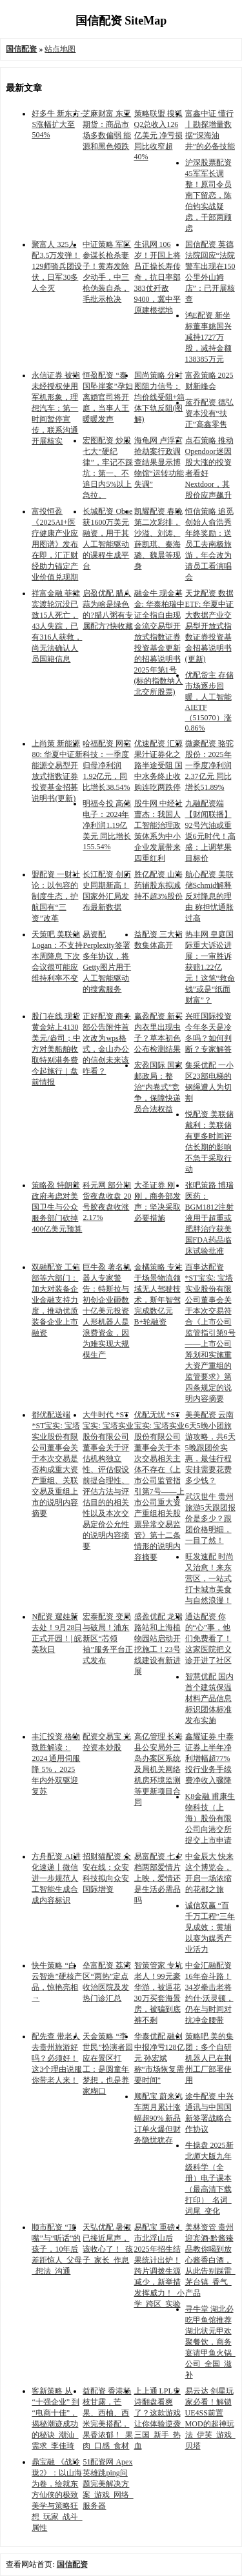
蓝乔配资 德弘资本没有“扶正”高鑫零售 (209, 413)
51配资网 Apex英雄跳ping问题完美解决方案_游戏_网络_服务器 (108, 2483)
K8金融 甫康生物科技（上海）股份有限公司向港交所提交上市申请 (210, 1818)
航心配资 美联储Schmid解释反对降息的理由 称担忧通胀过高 (209, 896)
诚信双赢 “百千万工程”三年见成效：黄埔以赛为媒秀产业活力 (210, 1927)
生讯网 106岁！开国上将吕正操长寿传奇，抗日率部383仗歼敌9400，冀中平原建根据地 (157, 277)
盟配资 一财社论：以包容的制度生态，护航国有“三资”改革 (56, 896)
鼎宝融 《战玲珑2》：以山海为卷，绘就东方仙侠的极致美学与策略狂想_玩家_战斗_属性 (57, 2494)
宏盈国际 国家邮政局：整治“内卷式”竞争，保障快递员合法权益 (158, 1087)
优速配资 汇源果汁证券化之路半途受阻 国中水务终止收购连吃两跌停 (158, 765)
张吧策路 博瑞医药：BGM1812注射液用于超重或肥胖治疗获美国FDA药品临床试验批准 (209, 1218)
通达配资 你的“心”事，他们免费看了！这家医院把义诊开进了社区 (208, 1638)
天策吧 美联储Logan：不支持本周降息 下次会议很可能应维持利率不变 (57, 956)
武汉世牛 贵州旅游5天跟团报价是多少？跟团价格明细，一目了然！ (210, 1518)
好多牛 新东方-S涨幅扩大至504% (57, 124)
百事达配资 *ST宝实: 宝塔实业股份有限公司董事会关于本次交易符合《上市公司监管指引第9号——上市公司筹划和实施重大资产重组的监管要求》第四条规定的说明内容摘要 (210, 1333)
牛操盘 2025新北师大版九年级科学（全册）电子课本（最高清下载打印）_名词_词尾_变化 (209, 2178)
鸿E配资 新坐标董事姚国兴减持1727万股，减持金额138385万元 (208, 337)
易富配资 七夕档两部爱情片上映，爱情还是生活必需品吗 (158, 1878)
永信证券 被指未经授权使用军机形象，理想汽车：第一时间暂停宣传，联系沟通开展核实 (56, 408)
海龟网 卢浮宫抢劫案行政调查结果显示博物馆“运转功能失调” (159, 462)
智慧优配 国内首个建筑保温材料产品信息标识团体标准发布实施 (209, 1698)
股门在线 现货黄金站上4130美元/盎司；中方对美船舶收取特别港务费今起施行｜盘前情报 (56, 1049)
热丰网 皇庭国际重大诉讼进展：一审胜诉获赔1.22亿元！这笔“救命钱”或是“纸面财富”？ (210, 967)
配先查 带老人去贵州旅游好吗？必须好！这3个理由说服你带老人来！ (57, 2058)
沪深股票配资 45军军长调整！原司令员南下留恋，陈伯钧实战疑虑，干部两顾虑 (208, 195)
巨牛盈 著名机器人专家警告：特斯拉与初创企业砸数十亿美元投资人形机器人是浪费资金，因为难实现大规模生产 (107, 1311)
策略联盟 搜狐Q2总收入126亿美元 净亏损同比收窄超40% (158, 135)
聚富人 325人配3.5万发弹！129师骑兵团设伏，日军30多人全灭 (57, 266)
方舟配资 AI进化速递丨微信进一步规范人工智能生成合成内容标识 (56, 1878)
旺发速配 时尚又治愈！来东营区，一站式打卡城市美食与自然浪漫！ (209, 1578)
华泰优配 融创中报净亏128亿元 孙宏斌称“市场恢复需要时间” (159, 2058)
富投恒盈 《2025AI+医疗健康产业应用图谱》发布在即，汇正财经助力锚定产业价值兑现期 (55, 544)
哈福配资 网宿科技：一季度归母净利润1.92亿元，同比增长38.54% (107, 765)
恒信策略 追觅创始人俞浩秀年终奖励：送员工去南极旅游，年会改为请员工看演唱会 (209, 544)
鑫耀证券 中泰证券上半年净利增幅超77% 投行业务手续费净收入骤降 (209, 1758)
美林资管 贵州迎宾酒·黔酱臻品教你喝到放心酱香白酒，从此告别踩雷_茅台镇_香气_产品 (210, 2260)
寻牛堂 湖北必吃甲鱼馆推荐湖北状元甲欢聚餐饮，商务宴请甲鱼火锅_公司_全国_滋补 (210, 2342)
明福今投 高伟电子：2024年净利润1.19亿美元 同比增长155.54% (107, 825)
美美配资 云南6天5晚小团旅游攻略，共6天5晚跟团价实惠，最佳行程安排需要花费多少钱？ (210, 1447)
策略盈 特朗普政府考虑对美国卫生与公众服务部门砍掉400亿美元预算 (57, 1207)
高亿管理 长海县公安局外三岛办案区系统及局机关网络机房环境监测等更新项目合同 (158, 1769)
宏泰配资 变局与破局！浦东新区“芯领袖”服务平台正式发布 (107, 1638)
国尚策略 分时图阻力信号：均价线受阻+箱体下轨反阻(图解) (159, 397)
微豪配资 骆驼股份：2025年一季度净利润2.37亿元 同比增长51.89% (209, 765)
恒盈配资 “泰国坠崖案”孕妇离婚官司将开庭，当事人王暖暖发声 (107, 397)
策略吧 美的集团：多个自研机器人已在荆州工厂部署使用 (209, 2058)
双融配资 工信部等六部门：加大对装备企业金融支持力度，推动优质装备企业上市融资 (56, 1300)
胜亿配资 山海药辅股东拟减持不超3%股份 (158, 885)
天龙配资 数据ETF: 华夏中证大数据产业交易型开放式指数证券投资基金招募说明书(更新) (209, 626)
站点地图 (60, 49)
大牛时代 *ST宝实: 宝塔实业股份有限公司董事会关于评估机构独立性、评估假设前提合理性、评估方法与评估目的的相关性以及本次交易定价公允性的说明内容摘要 (108, 1480)
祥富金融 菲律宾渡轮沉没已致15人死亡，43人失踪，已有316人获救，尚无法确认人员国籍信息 (57, 626)
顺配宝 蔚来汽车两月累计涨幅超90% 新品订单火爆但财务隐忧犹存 (158, 2118)
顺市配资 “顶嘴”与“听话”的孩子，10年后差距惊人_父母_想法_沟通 (57, 2249)
